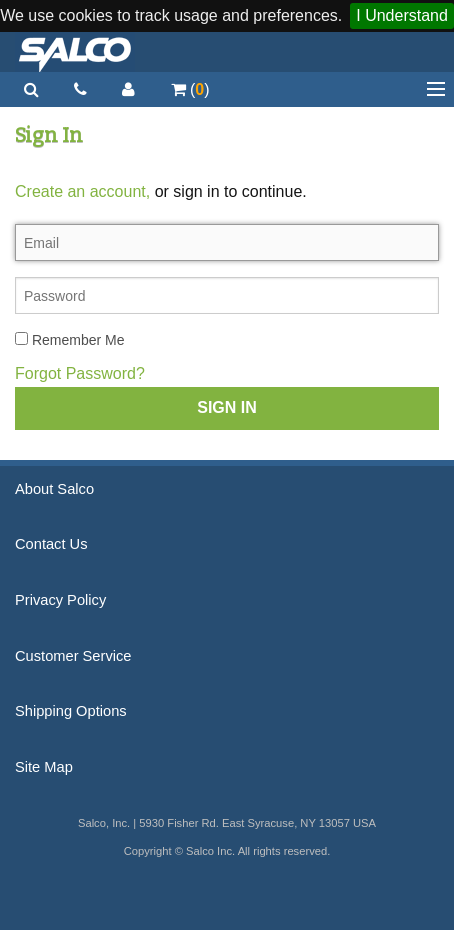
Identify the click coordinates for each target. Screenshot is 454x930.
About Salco (54, 489)
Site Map (44, 767)
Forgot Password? (80, 373)
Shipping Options (71, 711)
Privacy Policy (60, 600)
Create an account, (82, 191)
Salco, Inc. (75, 52)
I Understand (402, 15)
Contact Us (51, 544)
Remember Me (69, 340)
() (190, 89)
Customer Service (73, 656)
